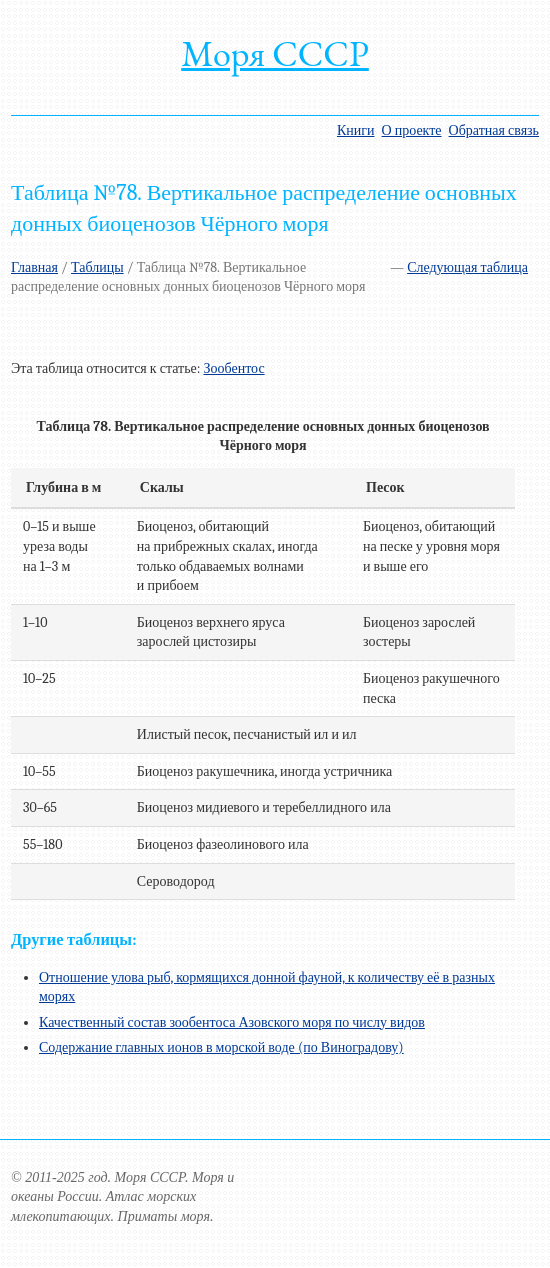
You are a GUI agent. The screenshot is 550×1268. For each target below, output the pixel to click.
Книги (356, 130)
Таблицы (97, 267)
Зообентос (233, 368)
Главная (34, 267)
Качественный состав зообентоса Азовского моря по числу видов (232, 1022)
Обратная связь (494, 130)
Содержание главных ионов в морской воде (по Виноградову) (221, 1047)
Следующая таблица (467, 267)
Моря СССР (275, 53)
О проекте (412, 130)
